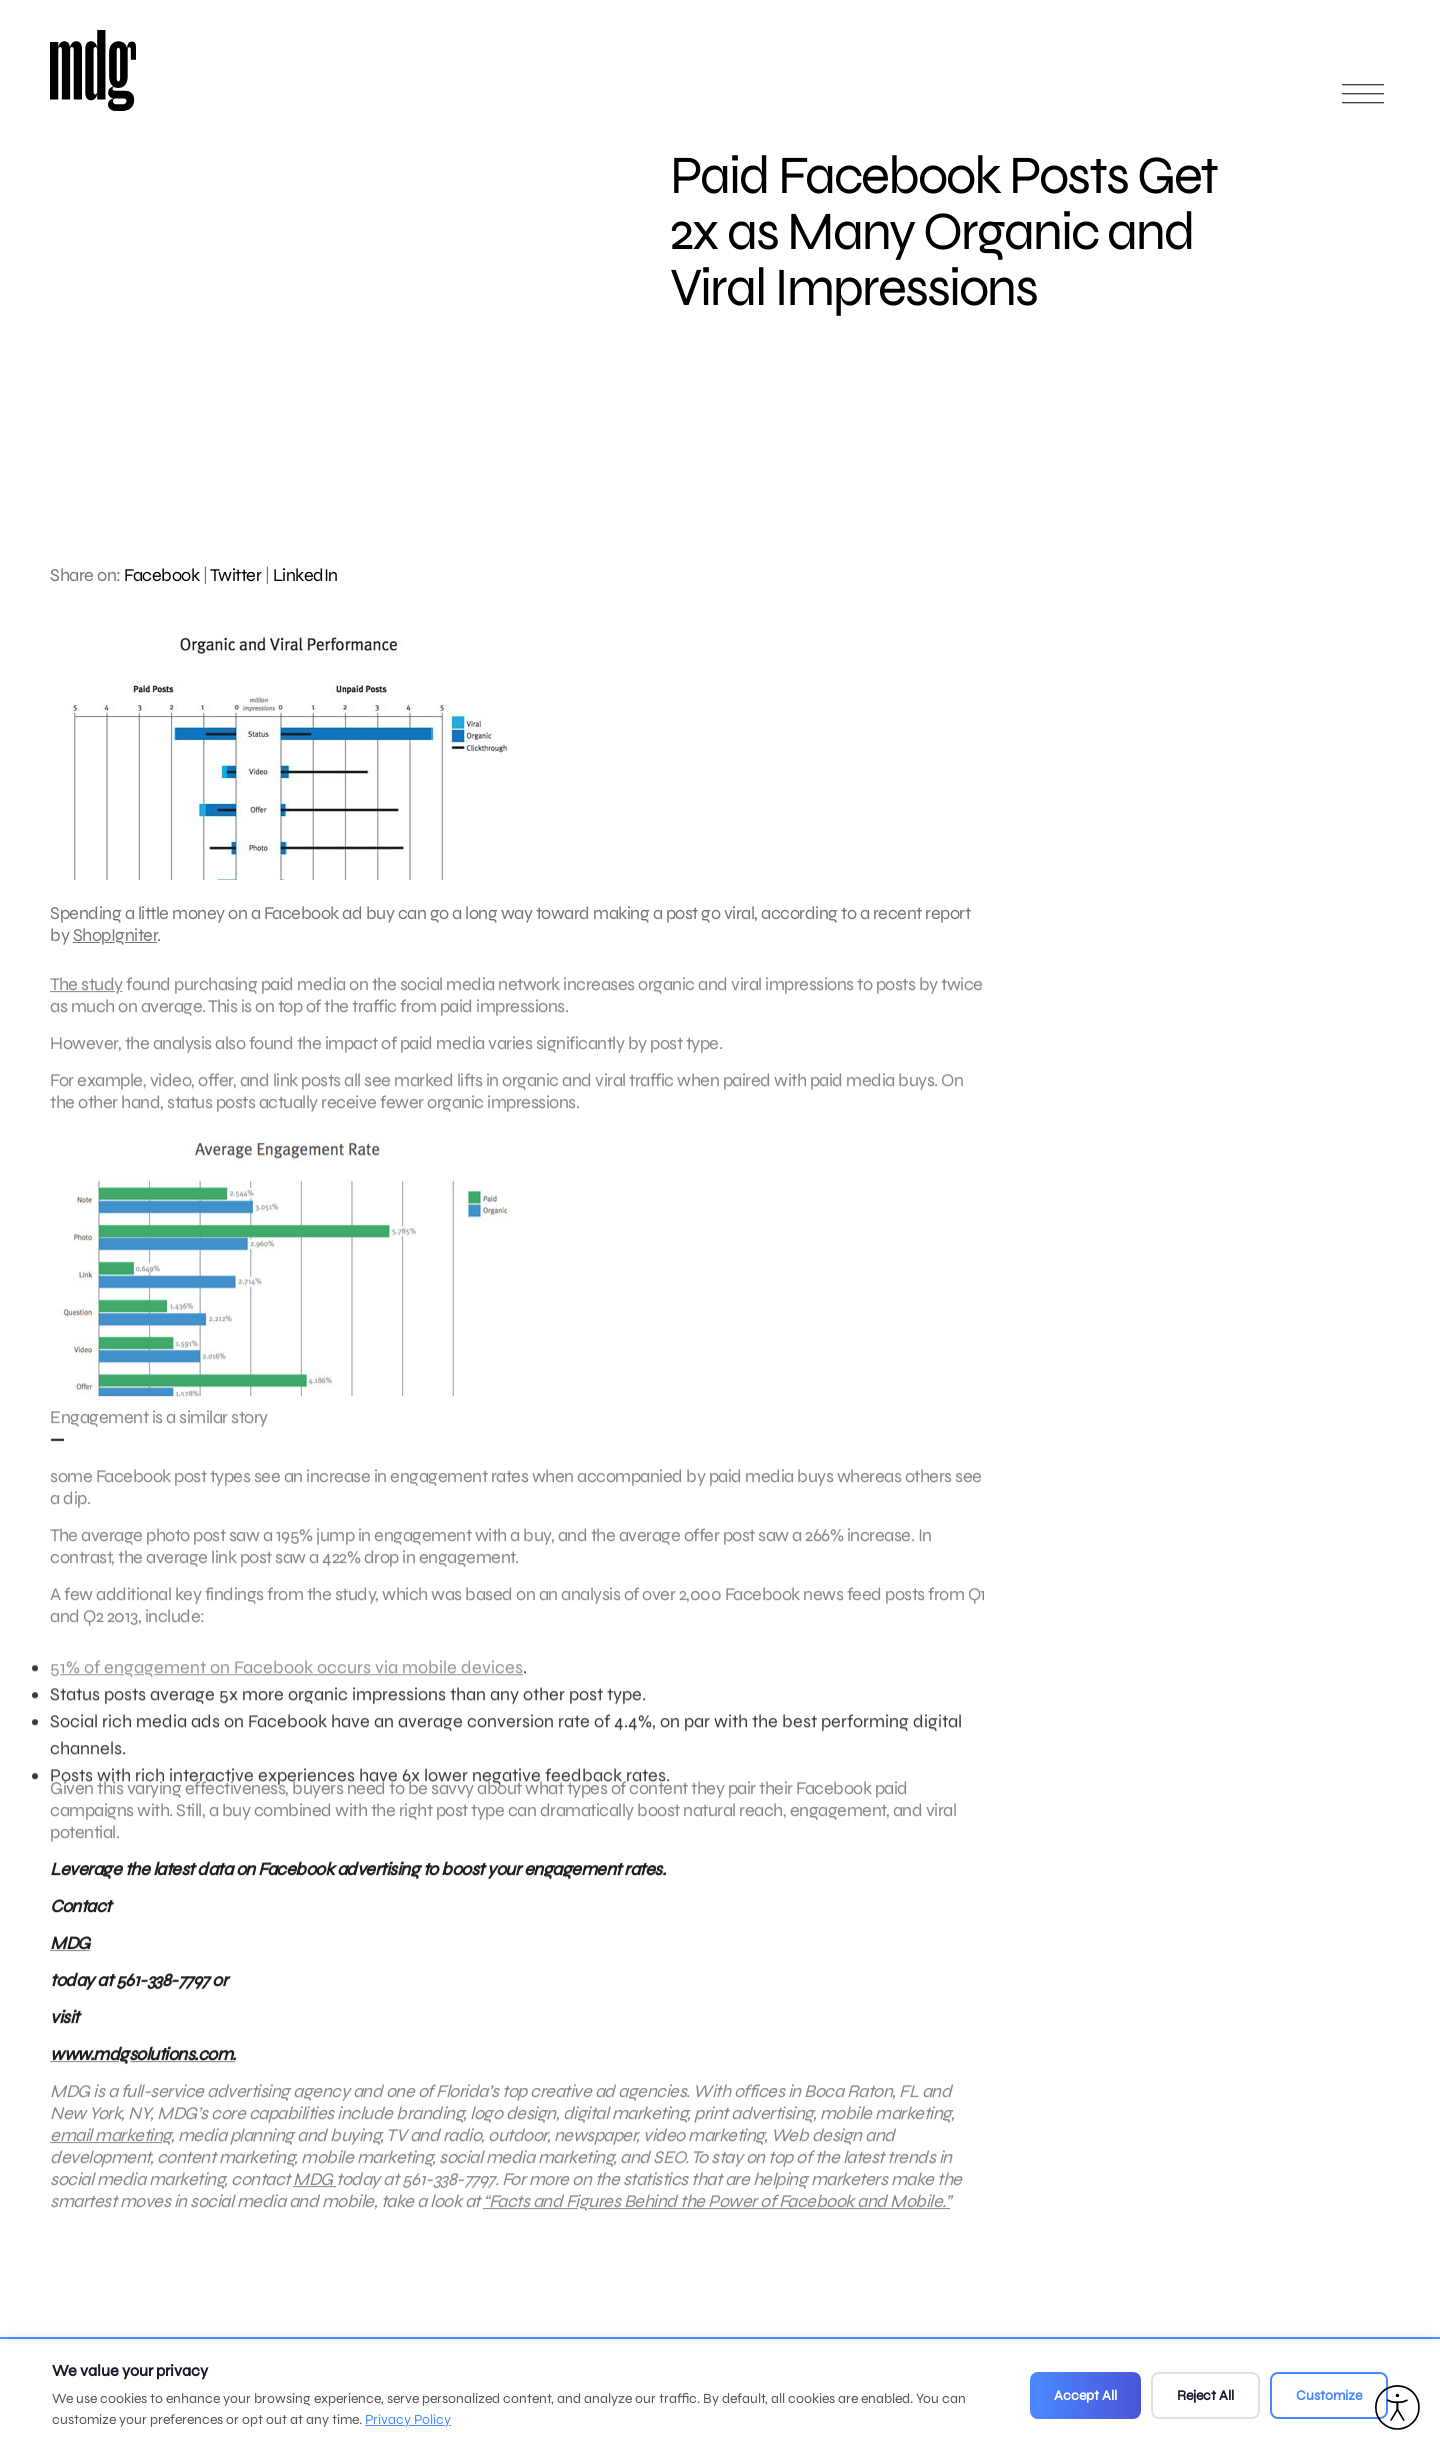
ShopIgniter (115, 935)
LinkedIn (305, 575)
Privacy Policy (408, 2419)
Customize (1329, 2395)
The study (86, 994)
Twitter (236, 575)
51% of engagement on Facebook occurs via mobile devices (286, 1687)
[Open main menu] (1363, 102)
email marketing (110, 2145)
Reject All (1205, 2395)
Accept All (1085, 2395)
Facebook (161, 575)
